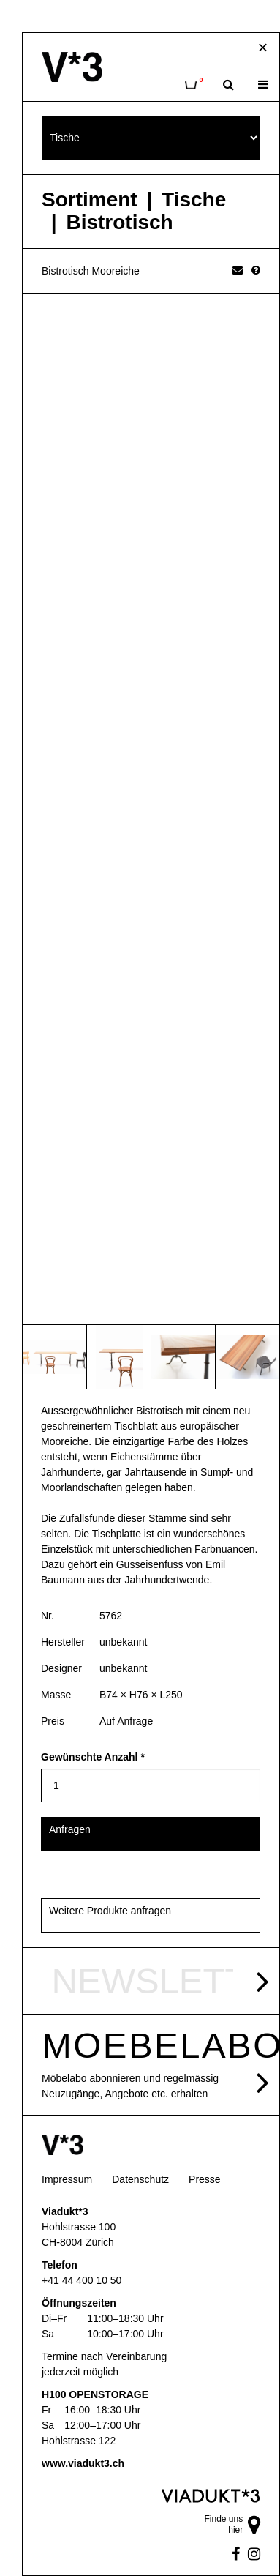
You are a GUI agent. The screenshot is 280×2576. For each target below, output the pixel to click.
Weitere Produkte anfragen (110, 1910)
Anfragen (70, 1829)
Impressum (67, 2179)
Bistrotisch (119, 223)
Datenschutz (140, 2179)
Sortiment (89, 200)
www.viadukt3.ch (83, 2463)
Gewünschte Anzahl (93, 1757)
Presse (205, 2179)
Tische (194, 200)
